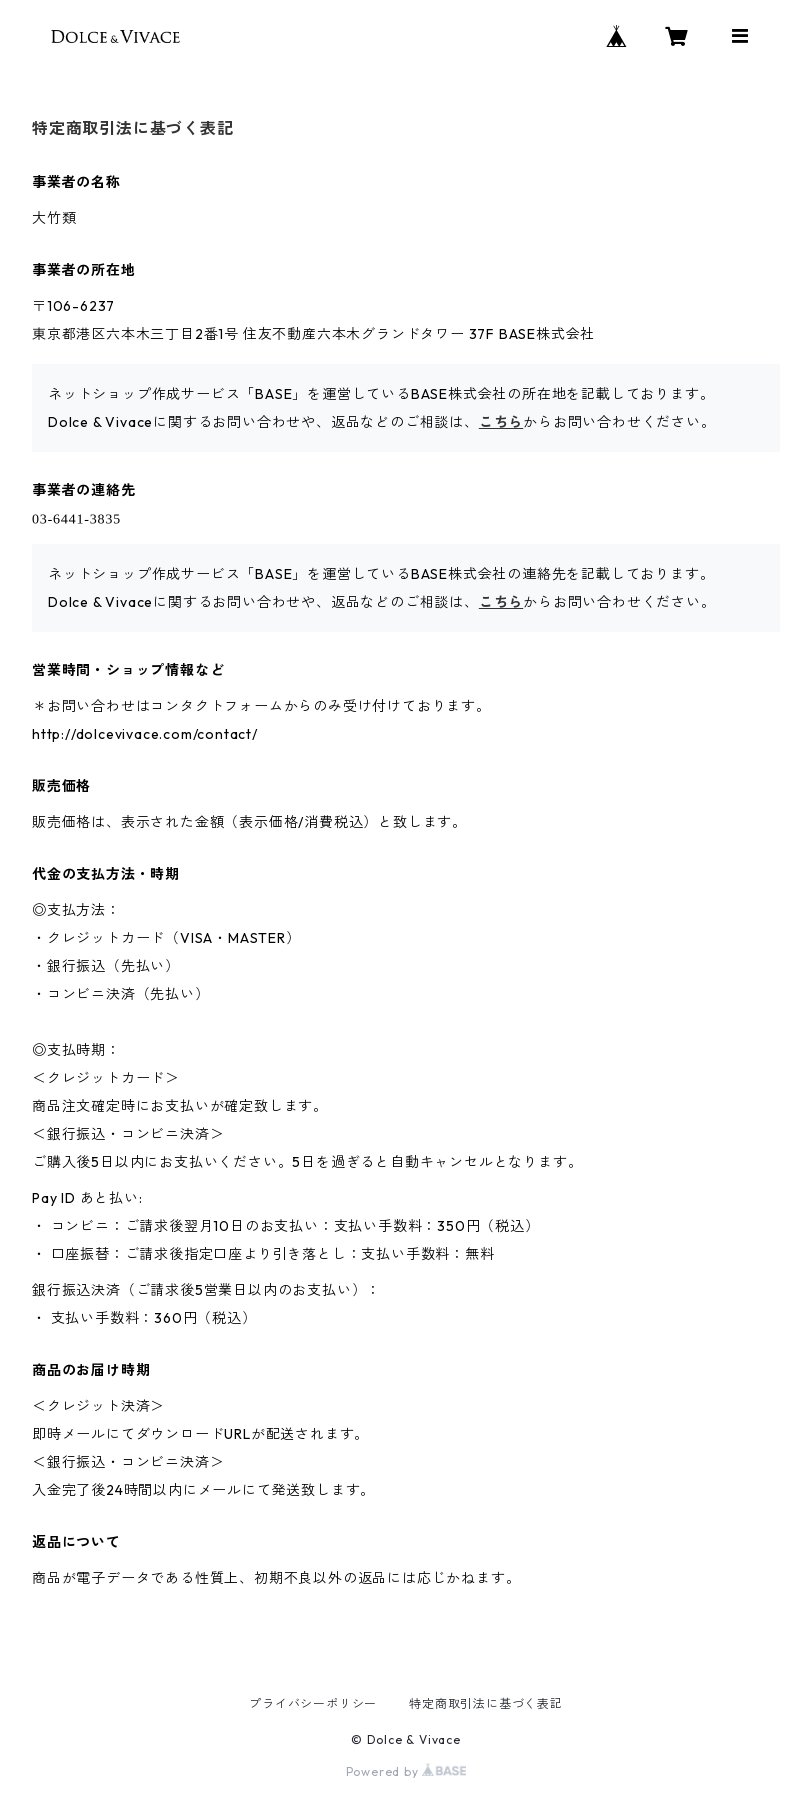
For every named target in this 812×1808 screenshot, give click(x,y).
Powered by (406, 1771)
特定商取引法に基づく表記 (486, 1703)
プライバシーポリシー (313, 1703)
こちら (501, 422)
